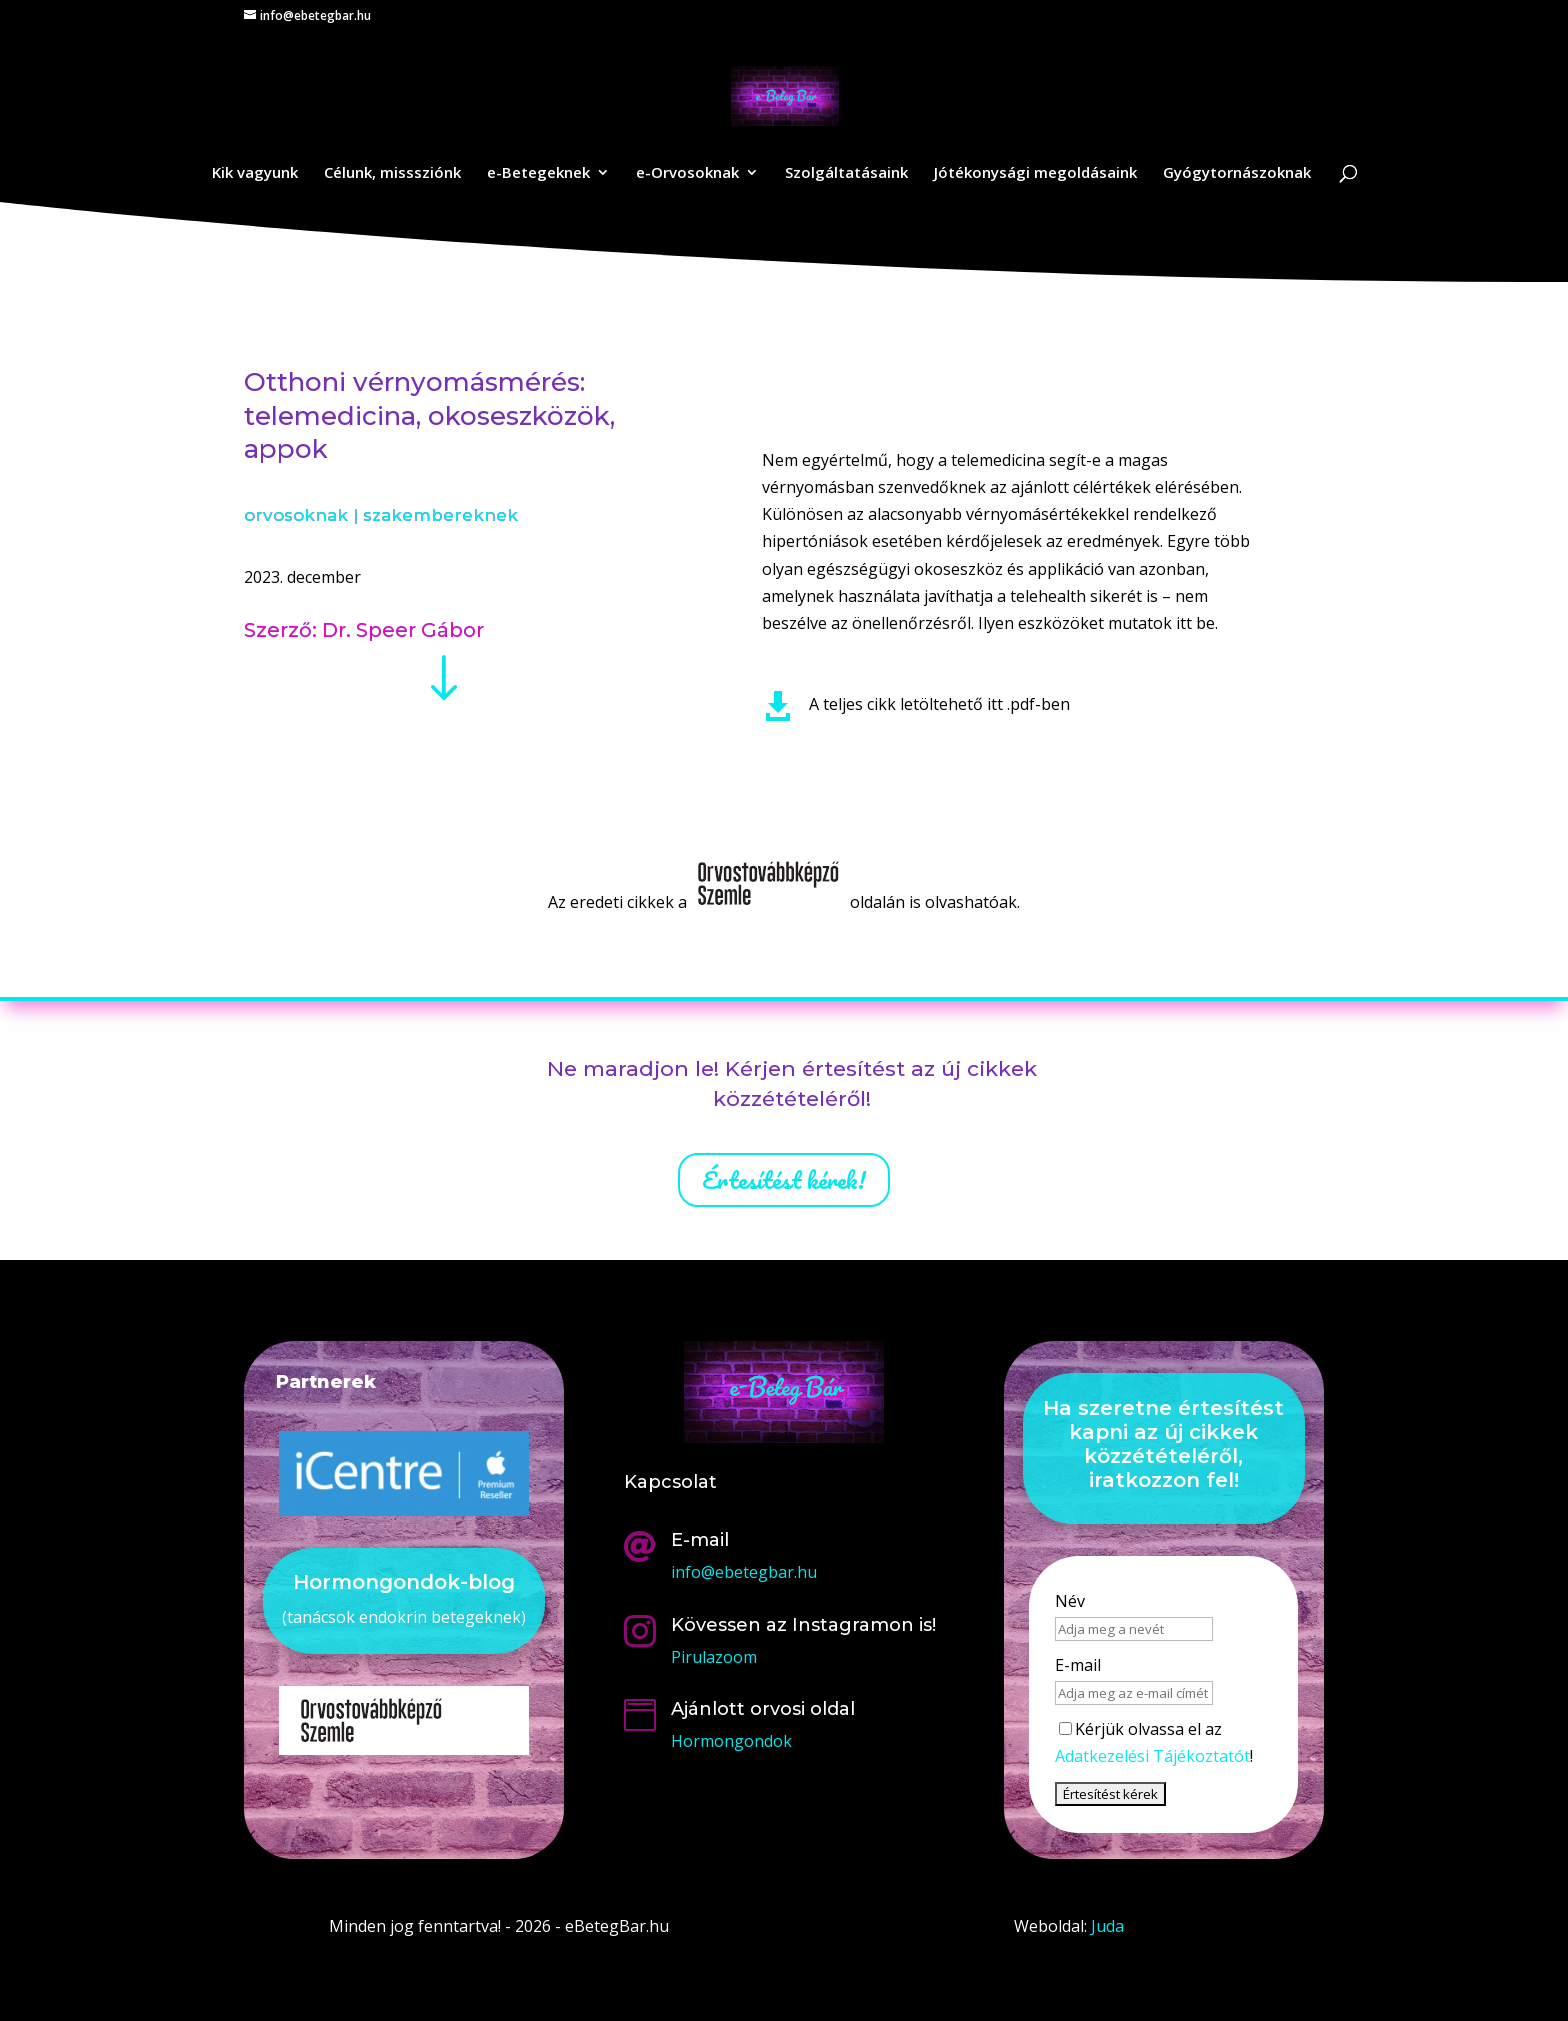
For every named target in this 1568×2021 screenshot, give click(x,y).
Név (1070, 1601)
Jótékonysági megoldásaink (1035, 173)
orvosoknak (296, 515)
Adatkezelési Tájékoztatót (1152, 1756)
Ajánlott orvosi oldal (763, 1709)
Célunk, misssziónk (392, 173)
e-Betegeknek (538, 173)
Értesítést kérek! (784, 1179)
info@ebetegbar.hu (744, 1572)
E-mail (1078, 1665)
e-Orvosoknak (687, 173)
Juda (1107, 1926)
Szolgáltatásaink (846, 173)
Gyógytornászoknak (1237, 173)
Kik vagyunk (255, 173)
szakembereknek (440, 515)
